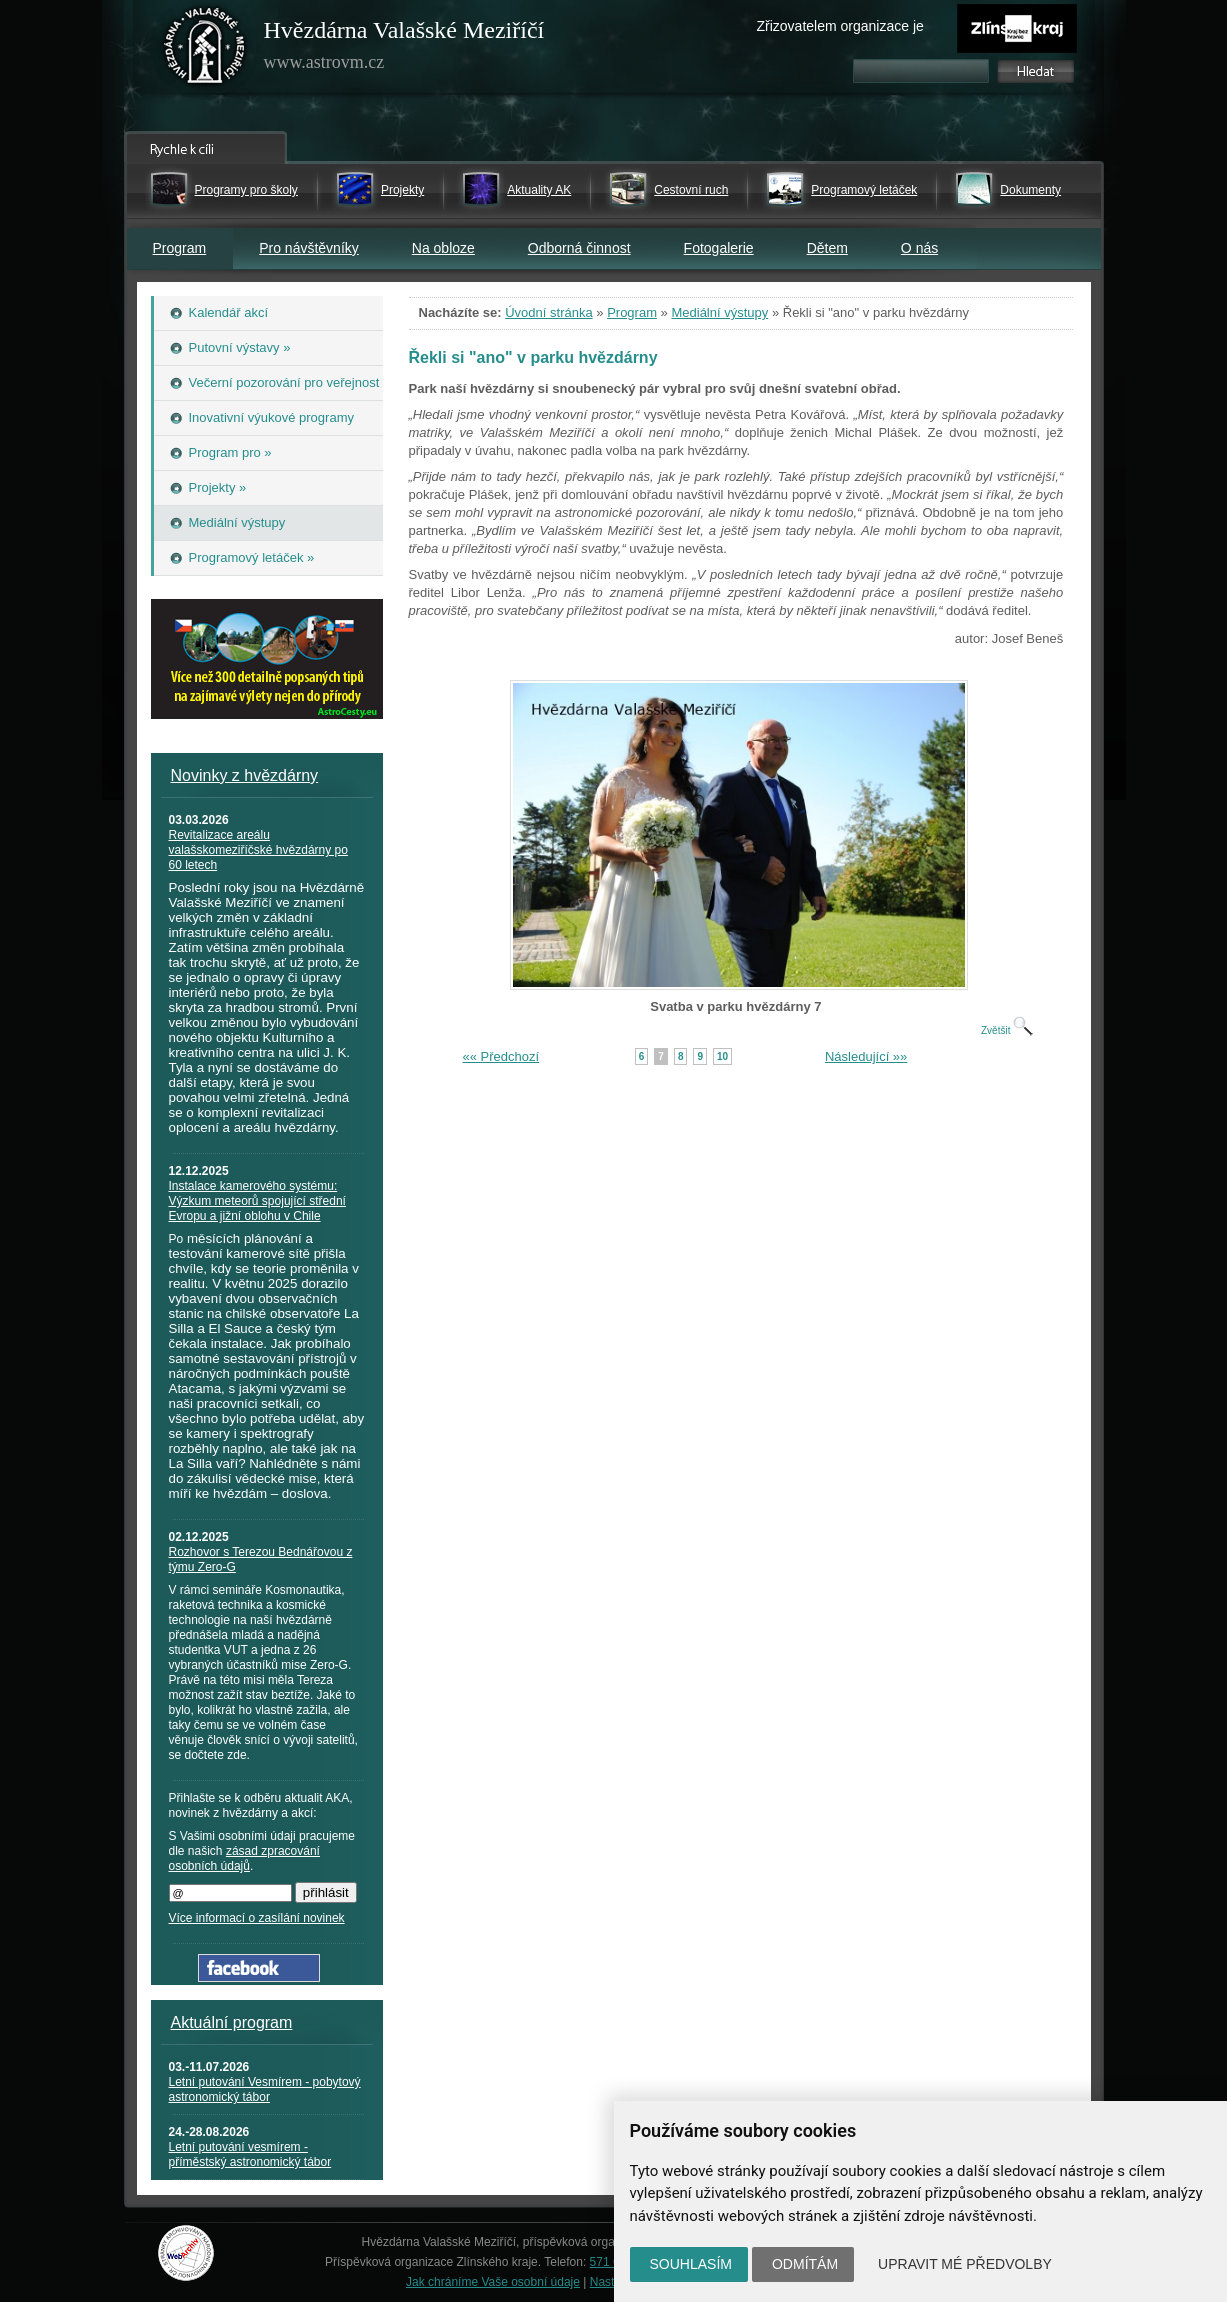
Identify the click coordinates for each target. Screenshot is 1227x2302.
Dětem (827, 248)
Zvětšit (1007, 1030)
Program (180, 248)
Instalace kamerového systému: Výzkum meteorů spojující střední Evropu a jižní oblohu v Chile (257, 1201)
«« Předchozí (501, 1056)
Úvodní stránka (548, 312)
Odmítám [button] (805, 2264)
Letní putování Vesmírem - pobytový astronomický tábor (265, 2089)
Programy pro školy (246, 190)
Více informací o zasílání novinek (257, 1918)
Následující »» (866, 1056)
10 (722, 1056)
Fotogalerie (719, 248)
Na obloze (443, 248)
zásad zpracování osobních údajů (244, 1858)
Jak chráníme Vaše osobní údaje (493, 2282)
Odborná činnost (579, 248)
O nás (919, 248)
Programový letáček (864, 190)
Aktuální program (232, 2022)
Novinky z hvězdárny (245, 775)
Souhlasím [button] (691, 2264)
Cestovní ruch (691, 190)
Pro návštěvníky (309, 248)
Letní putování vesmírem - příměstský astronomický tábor (250, 2154)
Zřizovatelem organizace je (840, 26)
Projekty (402, 190)
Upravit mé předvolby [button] (965, 2264)
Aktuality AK (539, 190)
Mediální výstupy (719, 312)
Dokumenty (1030, 190)
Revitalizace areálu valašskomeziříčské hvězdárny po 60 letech (258, 850)
